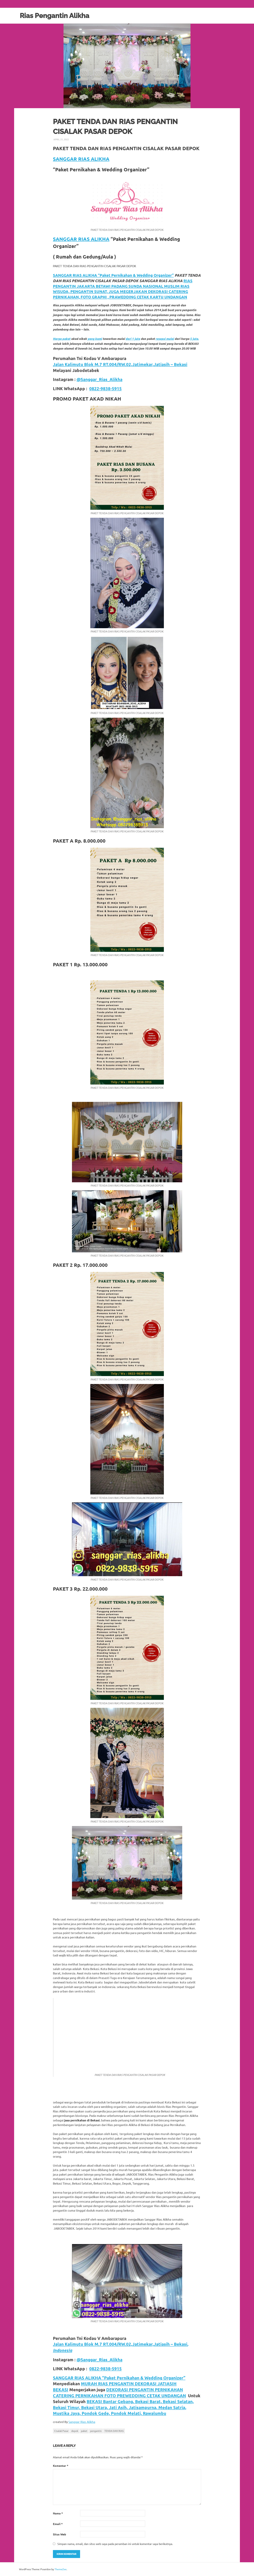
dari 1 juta (133, 339)
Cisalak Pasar (61, 2430)
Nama (58, 2513)
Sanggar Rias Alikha (81, 2422)
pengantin (96, 2430)
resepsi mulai (165, 339)
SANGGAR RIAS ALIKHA (81, 159)
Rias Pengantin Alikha (54, 16)
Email (58, 2524)
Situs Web (59, 2534)
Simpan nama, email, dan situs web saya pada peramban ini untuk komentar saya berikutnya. (115, 2543)
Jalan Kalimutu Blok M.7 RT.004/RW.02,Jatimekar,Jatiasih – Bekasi (120, 364)
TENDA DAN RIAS (114, 2430)
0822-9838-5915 (105, 388)
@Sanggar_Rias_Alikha (99, 379)
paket (84, 2430)
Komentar (60, 2465)
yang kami (94, 339)
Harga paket (61, 339)
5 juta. (194, 339)
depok (74, 2430)
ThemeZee (60, 2569)
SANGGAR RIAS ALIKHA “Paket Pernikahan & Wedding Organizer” (113, 275)
